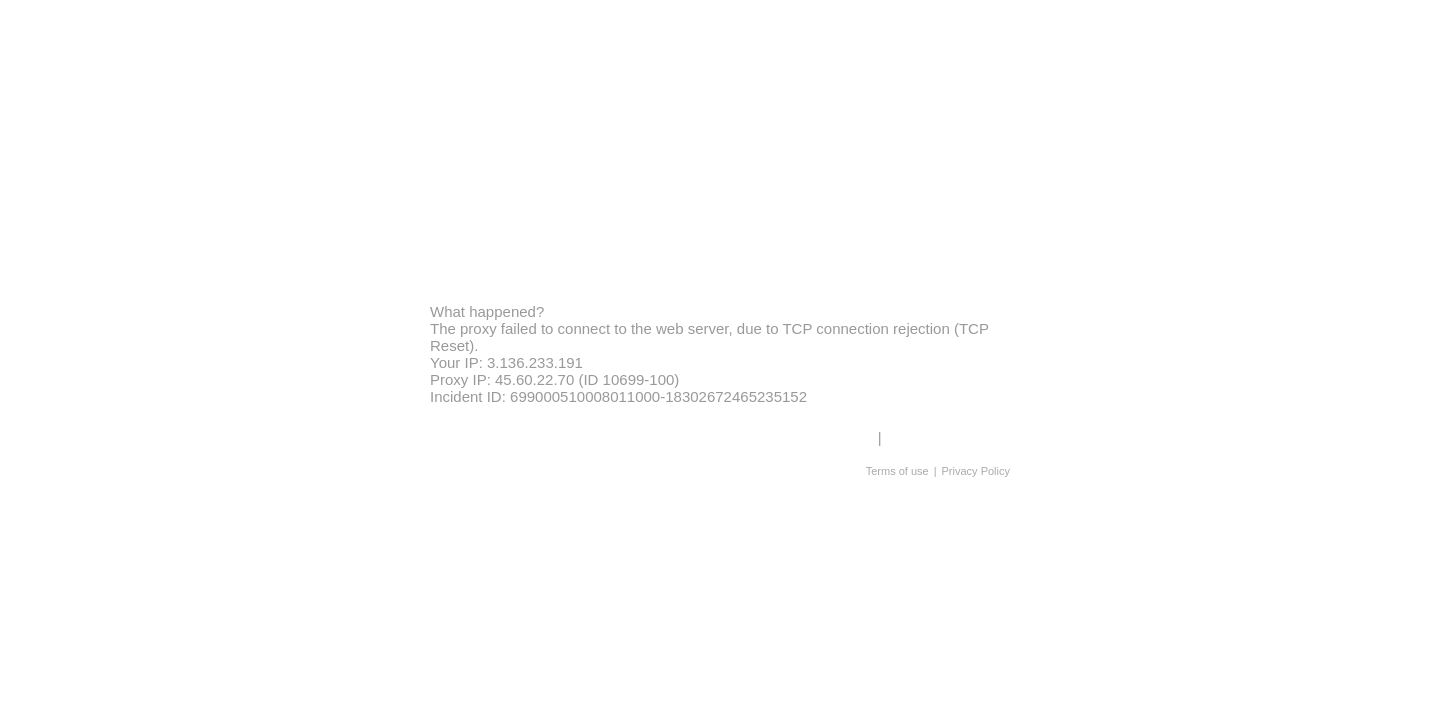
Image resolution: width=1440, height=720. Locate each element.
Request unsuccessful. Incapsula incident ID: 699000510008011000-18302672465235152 (720, 360)
